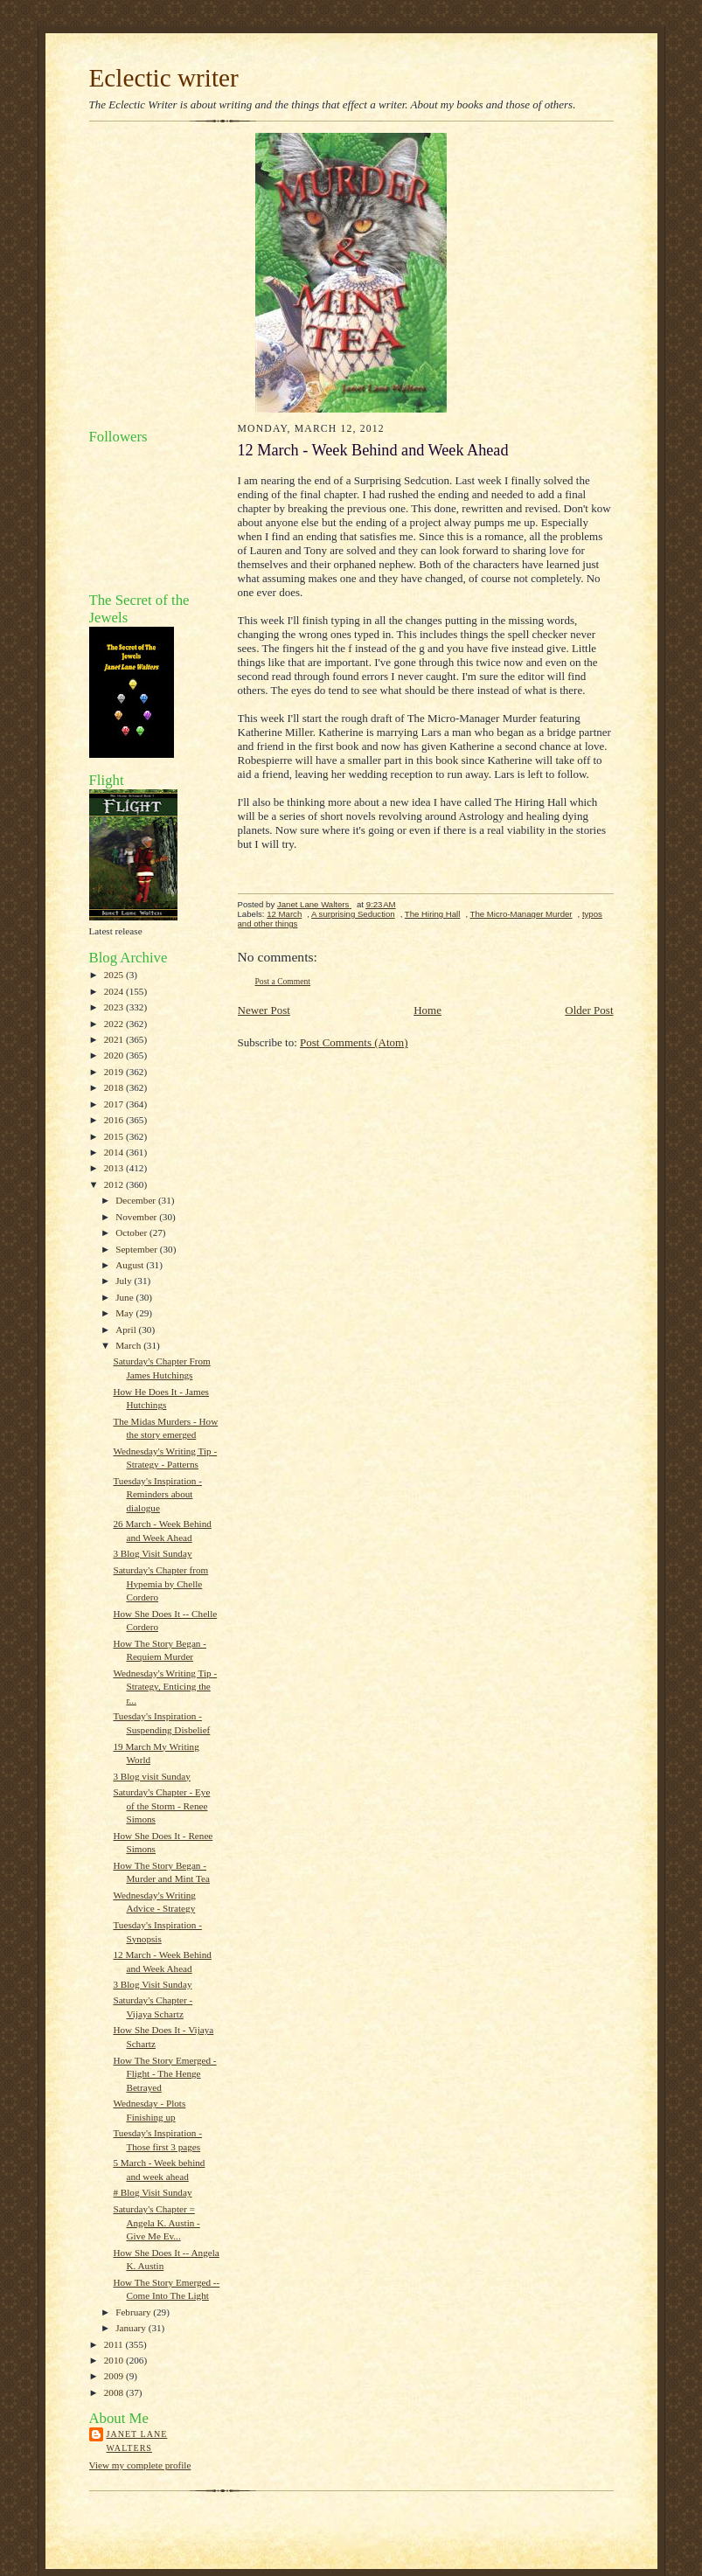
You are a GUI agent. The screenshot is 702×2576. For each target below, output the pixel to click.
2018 (115, 1087)
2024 (115, 991)
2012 (115, 1184)
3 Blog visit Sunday (151, 1776)
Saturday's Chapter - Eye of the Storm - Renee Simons (161, 1805)
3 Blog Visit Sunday (152, 1553)
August (130, 1265)
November (137, 1217)
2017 (115, 1104)
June (125, 1297)
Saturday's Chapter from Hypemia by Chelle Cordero (160, 1583)
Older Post (589, 1010)
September (137, 1249)
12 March (284, 914)
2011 (115, 2344)
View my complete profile (140, 2465)
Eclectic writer (164, 78)
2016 (115, 1119)
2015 (115, 1136)
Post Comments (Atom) (354, 1042)
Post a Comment (283, 981)
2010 (115, 2360)
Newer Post (264, 1010)
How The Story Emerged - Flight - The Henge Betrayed (164, 2074)
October (132, 1232)
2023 (115, 1007)
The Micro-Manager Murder (521, 914)
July (124, 1280)
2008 (115, 2392)
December (136, 1200)
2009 (115, 2376)
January (132, 2328)
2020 (115, 1055)
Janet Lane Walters (137, 2441)
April (126, 1329)
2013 (115, 1168)
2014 (115, 1152)
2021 (115, 1039)
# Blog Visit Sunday (152, 2192)
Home (427, 1010)
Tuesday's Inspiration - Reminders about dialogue (157, 1494)
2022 (115, 1023)
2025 (115, 974)
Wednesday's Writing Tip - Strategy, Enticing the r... (165, 1686)
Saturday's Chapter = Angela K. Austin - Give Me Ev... (156, 2222)
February (134, 2312)
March (129, 1345)
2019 (115, 1071)
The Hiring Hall (433, 914)
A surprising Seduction (353, 914)
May (125, 1313)
